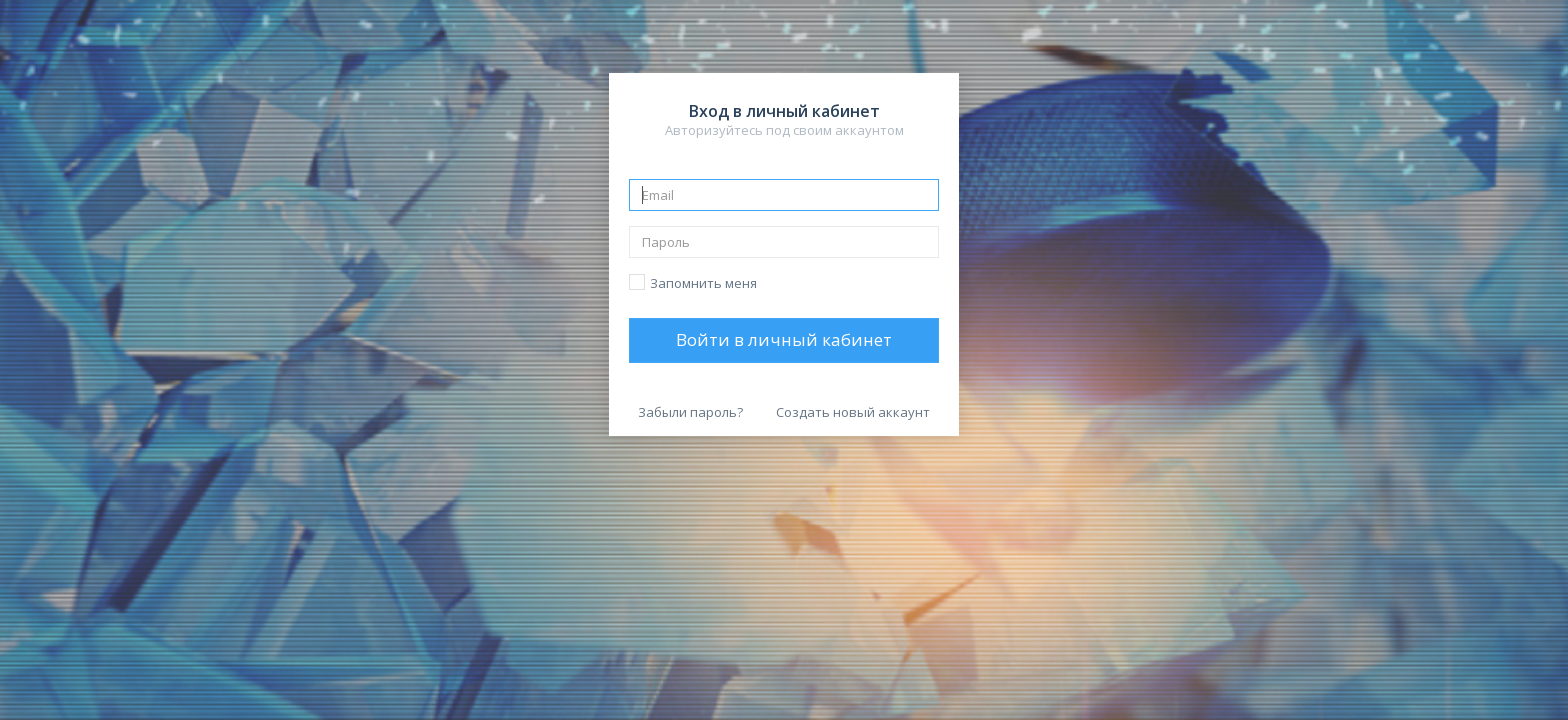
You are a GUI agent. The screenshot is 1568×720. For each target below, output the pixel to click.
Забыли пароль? (690, 412)
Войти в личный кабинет (784, 339)
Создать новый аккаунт (853, 412)
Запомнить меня (703, 283)
